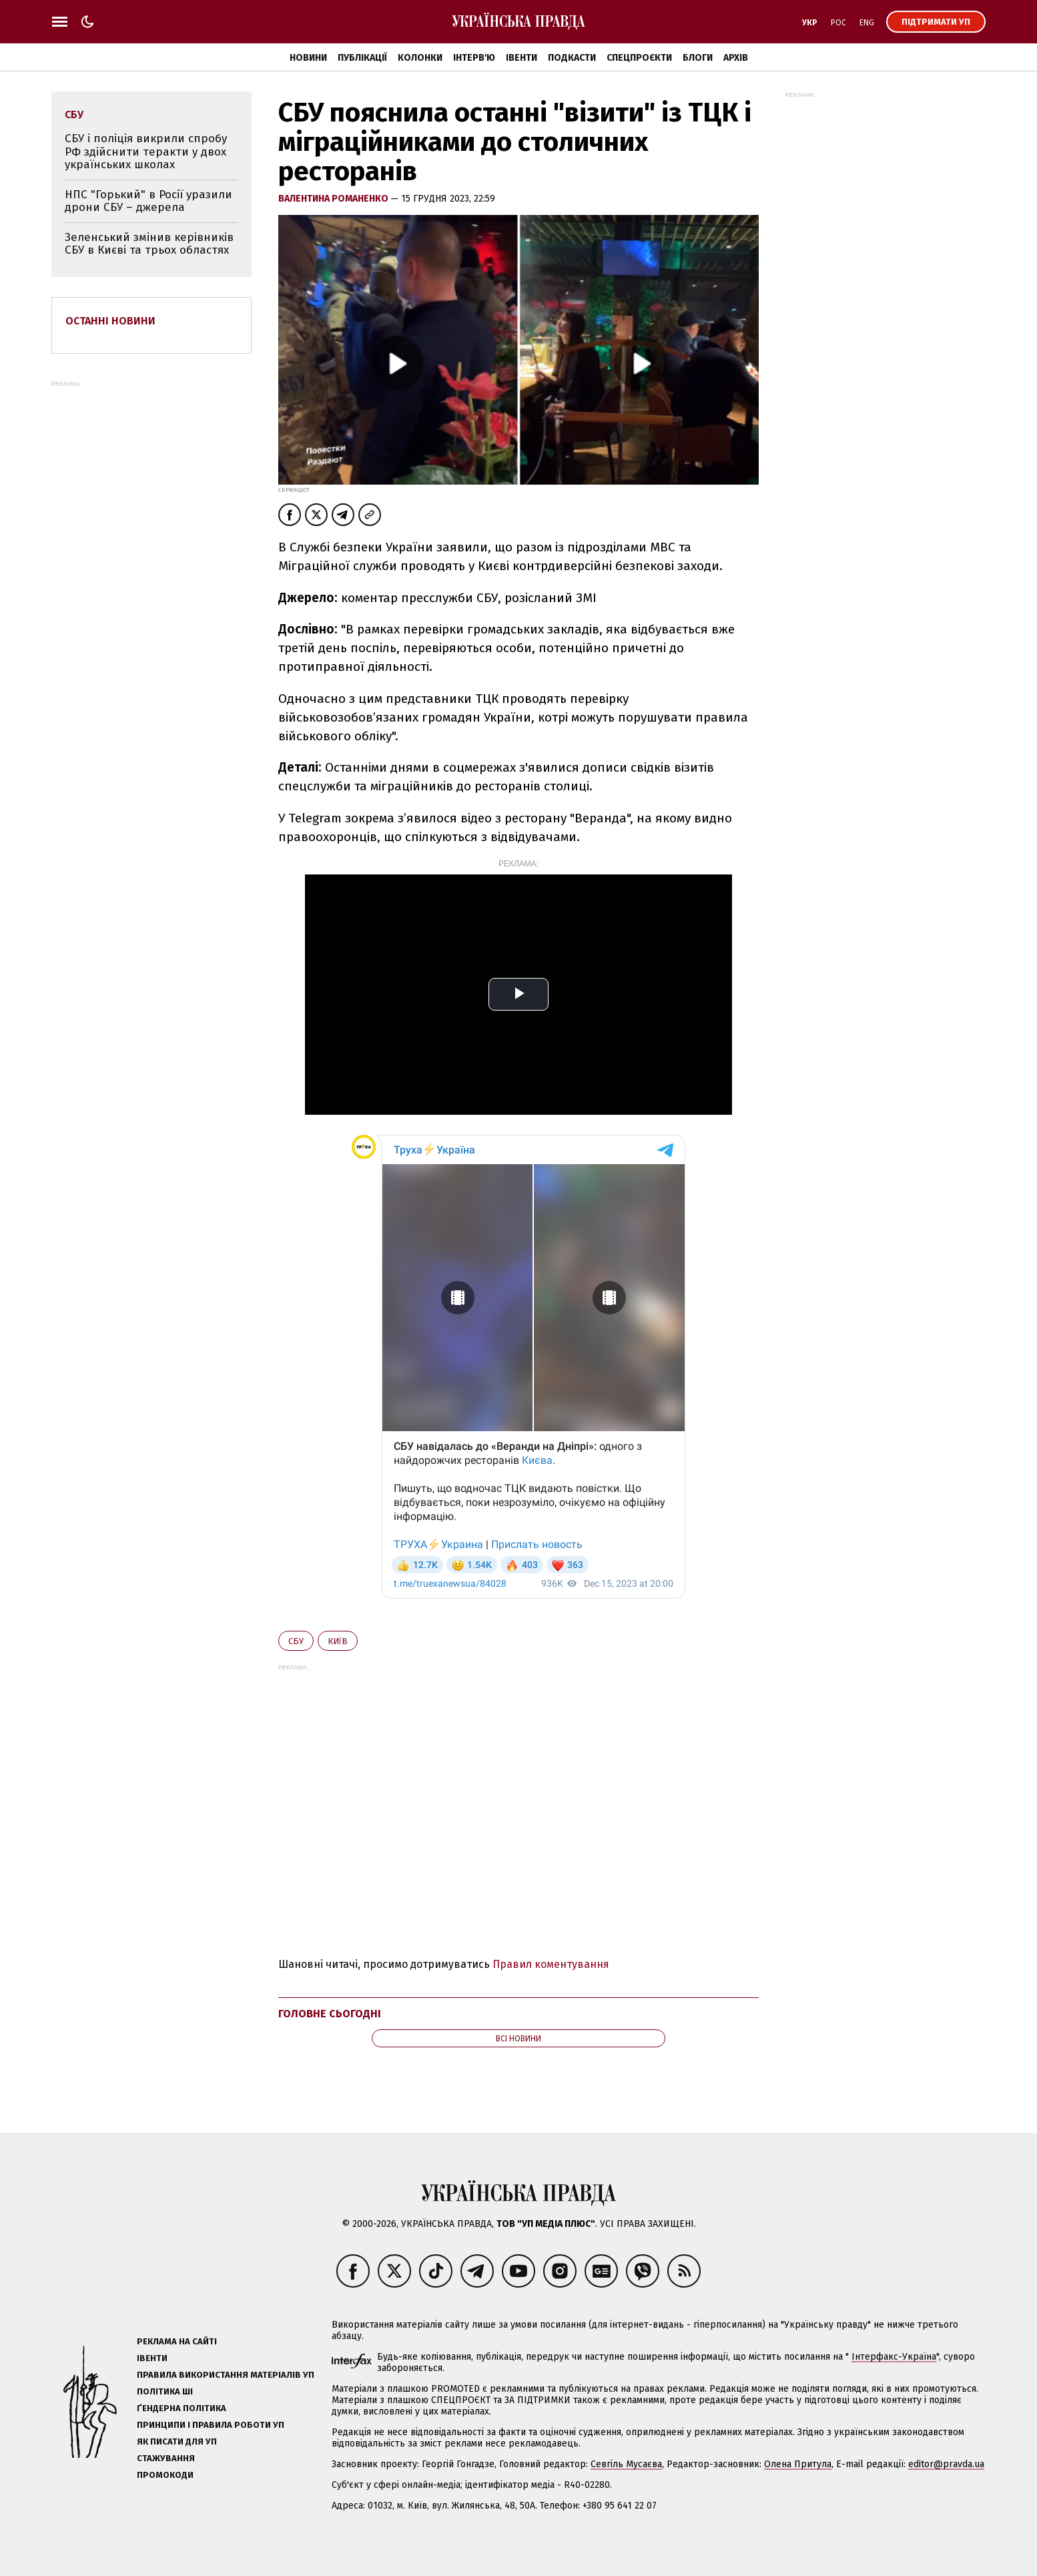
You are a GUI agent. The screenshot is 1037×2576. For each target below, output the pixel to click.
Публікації (362, 57)
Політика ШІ (165, 2391)
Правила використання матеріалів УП (225, 2375)
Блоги (698, 57)
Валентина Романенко (334, 198)
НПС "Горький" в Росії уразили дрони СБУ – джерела (148, 201)
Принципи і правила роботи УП (210, 2425)
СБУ (296, 1641)
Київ (338, 1641)
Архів (735, 57)
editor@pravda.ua (946, 2464)
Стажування (166, 2458)
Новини (308, 57)
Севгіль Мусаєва (626, 2464)
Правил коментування (550, 1964)
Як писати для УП (177, 2441)
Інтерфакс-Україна (893, 2356)
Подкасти (572, 57)
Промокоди (165, 2475)
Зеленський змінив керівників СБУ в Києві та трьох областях (149, 244)
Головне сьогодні (329, 2013)
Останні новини (110, 320)
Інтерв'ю (474, 57)
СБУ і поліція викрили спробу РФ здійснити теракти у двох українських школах (146, 152)
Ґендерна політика (181, 2408)
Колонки (420, 57)
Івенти (521, 57)
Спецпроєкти (639, 57)
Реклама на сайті (177, 2341)
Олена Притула (797, 2464)
